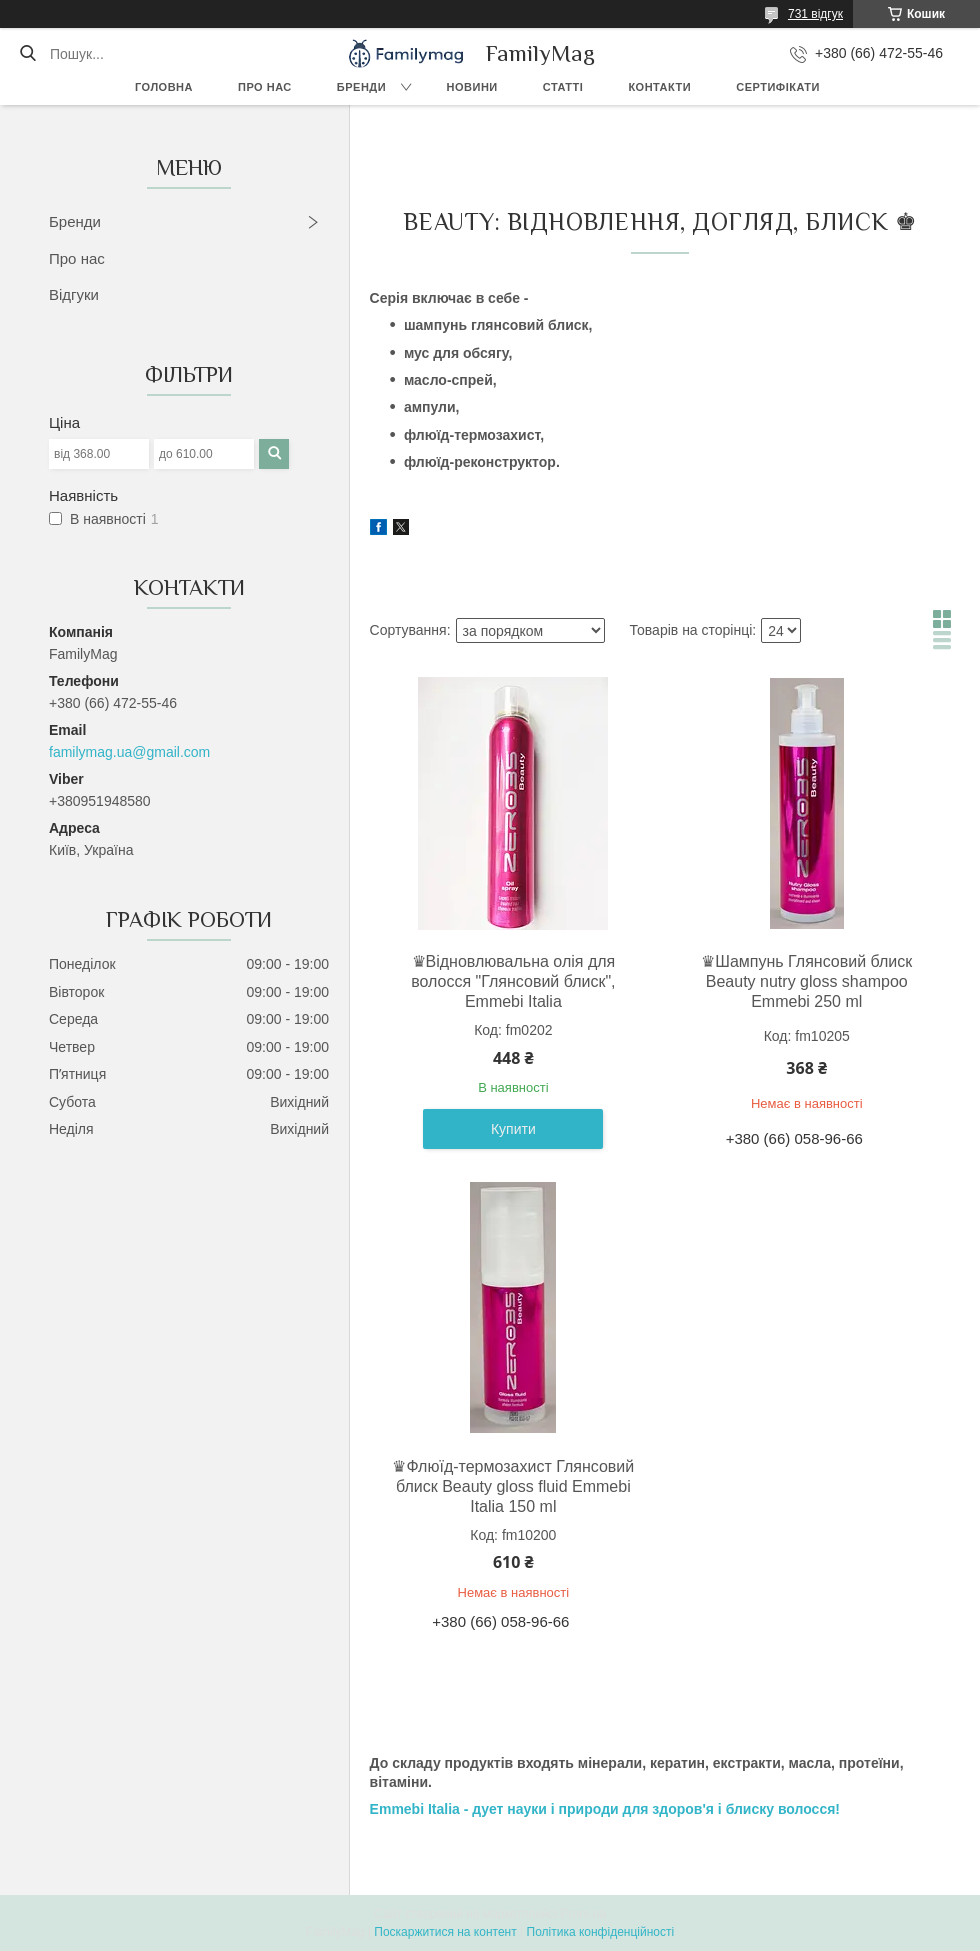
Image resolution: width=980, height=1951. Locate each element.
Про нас (265, 87)
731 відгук (815, 14)
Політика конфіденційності (601, 1932)
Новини (472, 87)
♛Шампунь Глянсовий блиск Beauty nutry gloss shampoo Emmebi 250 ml (806, 981)
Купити (513, 1129)
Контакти (659, 87)
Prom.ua (583, 1914)
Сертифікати (778, 87)
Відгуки (74, 294)
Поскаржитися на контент (445, 1932)
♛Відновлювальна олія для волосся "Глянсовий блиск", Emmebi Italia (513, 981)
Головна (164, 87)
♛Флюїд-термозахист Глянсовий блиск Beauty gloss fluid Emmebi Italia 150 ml (513, 1486)
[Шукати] (27, 54)
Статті (563, 87)
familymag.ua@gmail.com (129, 752)
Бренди (361, 87)
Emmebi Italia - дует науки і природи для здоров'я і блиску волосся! (605, 1809)
